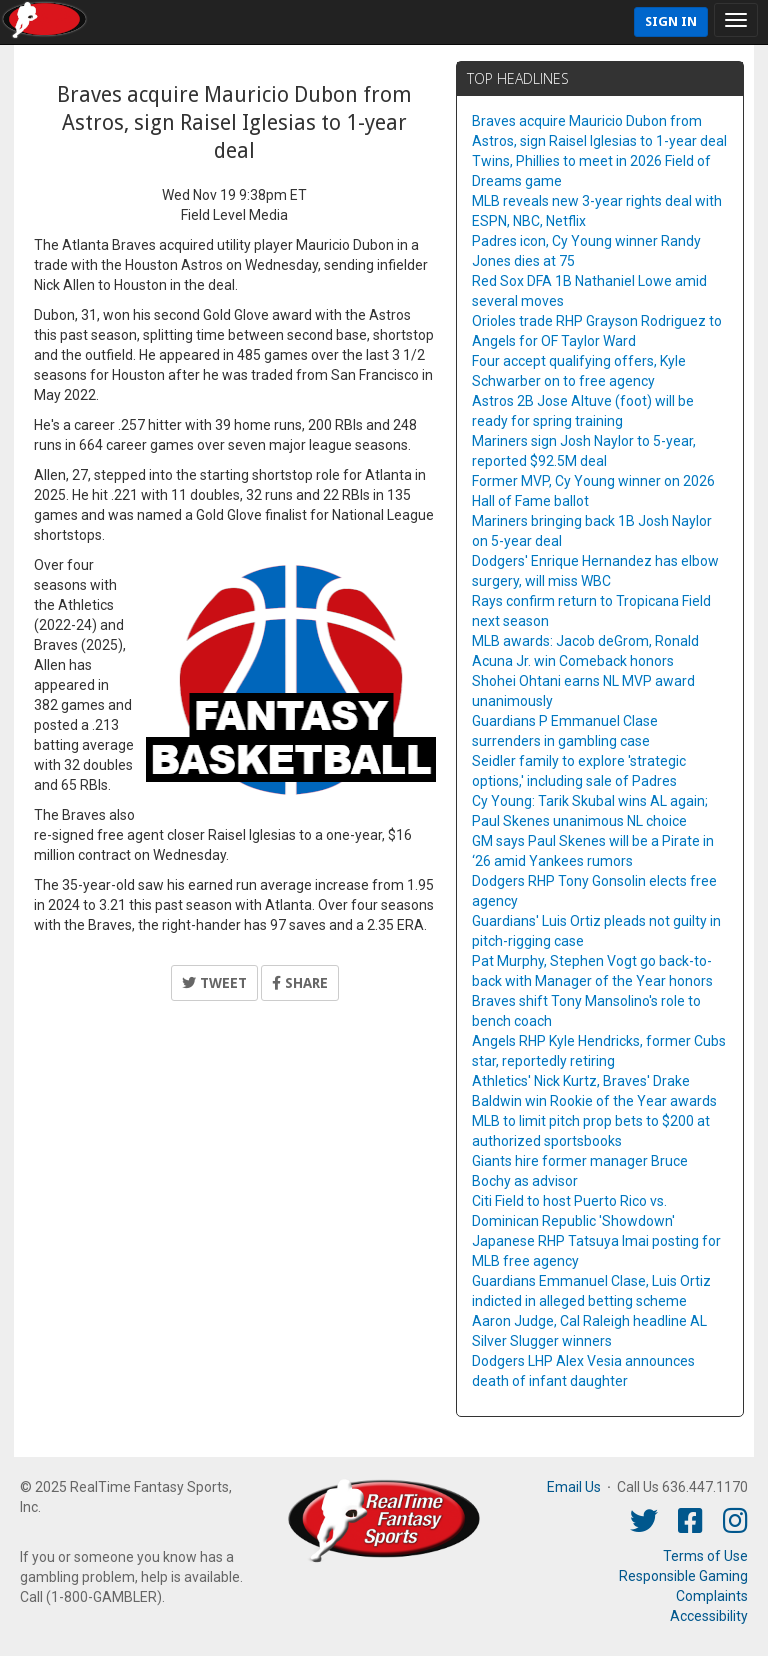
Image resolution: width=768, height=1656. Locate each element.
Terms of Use (705, 1556)
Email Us (574, 1487)
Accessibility (709, 1616)
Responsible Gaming (683, 1576)
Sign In (671, 21)
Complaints (712, 1596)
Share (300, 983)
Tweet (214, 983)
